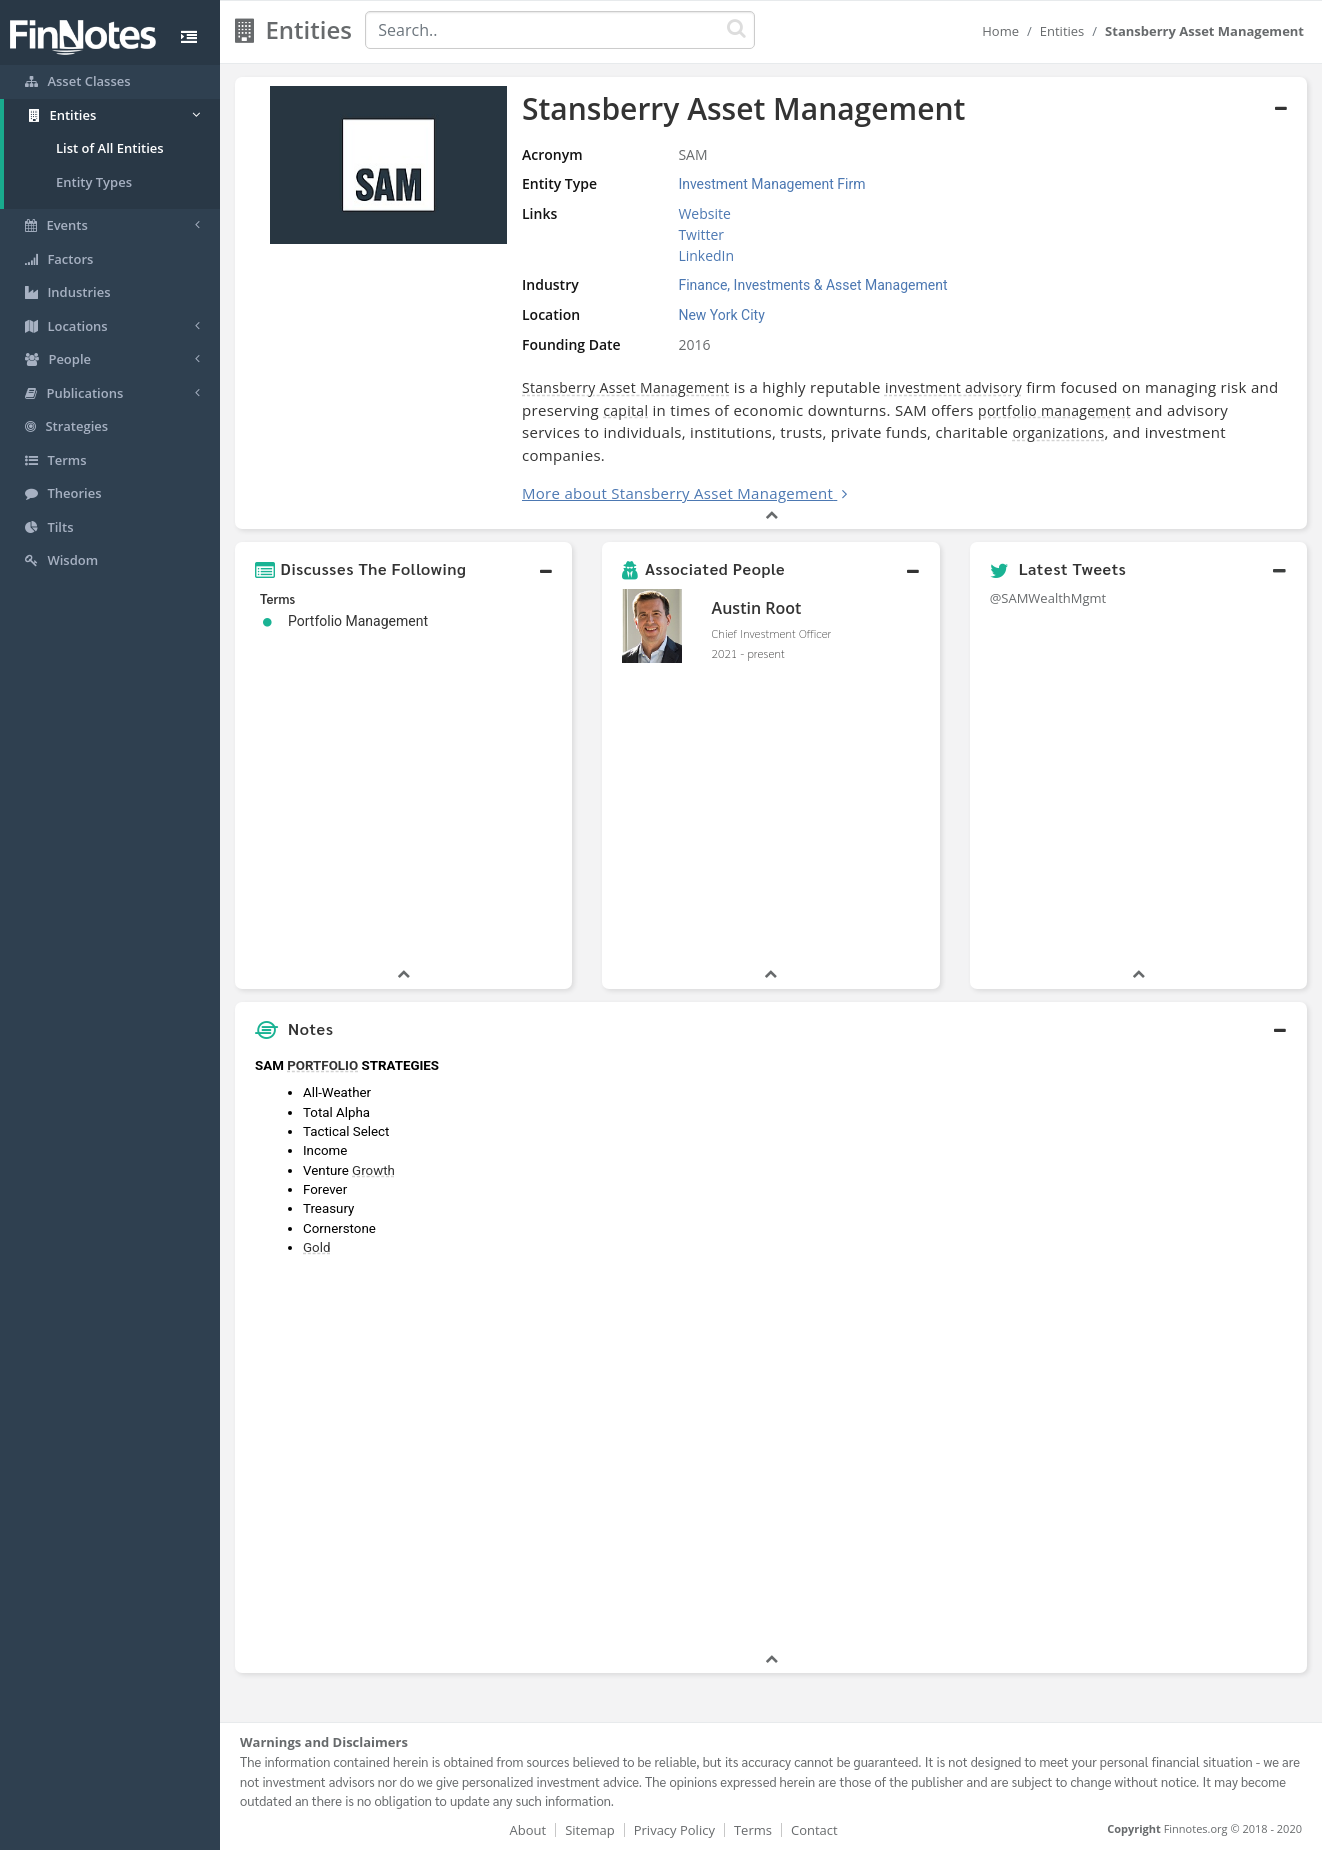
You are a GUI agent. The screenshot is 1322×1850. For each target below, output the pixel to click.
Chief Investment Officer (772, 633)
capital (625, 410)
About (528, 1830)
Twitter (701, 234)
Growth (373, 1170)
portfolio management (1054, 410)
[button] (403, 569)
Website (704, 213)
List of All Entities (110, 148)
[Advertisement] (1170, 1349)
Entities (1062, 31)
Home (1000, 31)
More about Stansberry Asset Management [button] (677, 493)
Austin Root (757, 608)
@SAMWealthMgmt (1048, 598)
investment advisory (953, 387)
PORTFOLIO (322, 1065)
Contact (814, 1830)
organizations (1058, 432)
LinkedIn (706, 255)
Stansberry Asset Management (626, 387)
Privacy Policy (674, 1830)
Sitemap (590, 1830)
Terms (753, 1830)
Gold (316, 1247)
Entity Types (94, 182)
